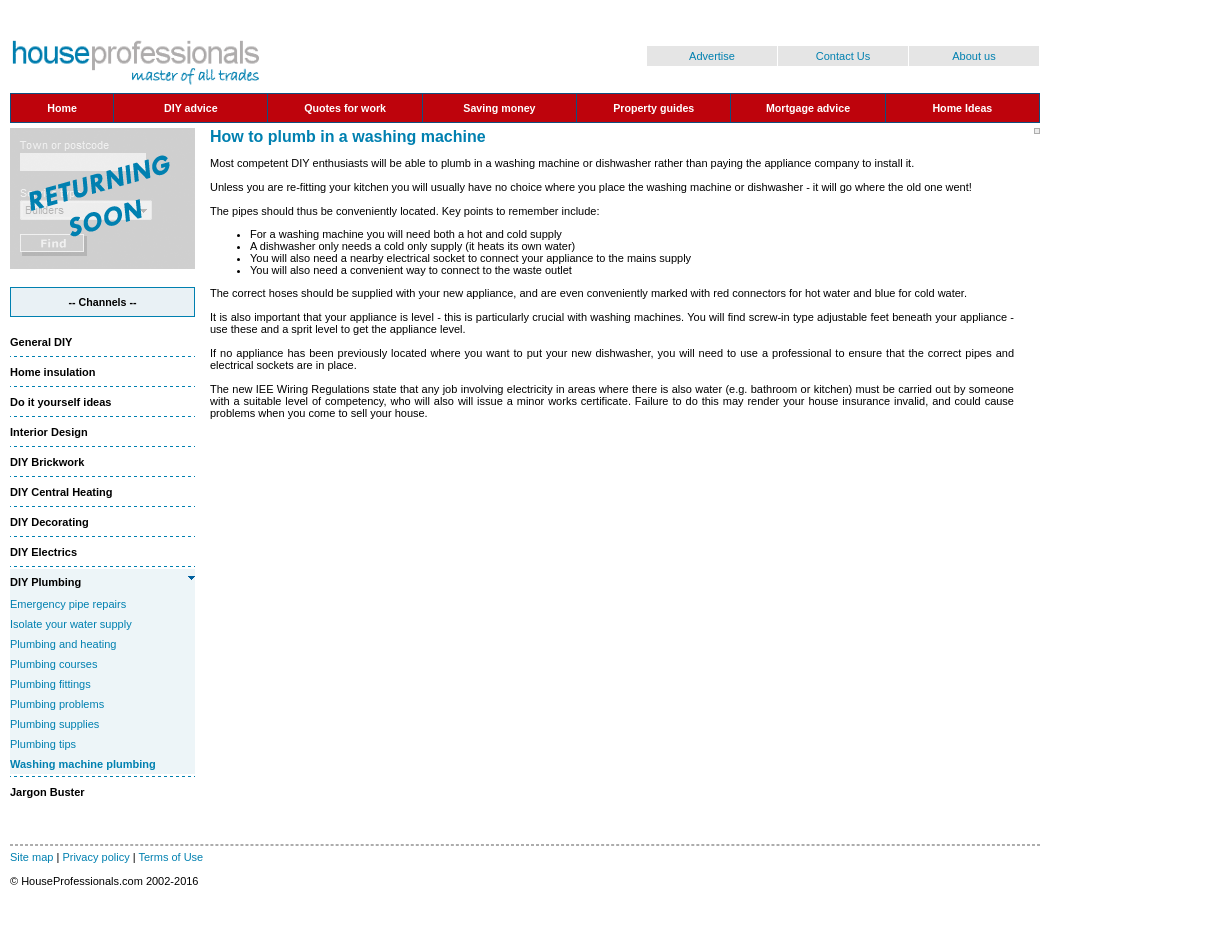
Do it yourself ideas (60, 402)
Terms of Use (170, 857)
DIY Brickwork (47, 462)
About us (973, 56)
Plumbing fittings (50, 684)
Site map (31, 857)
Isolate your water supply (71, 624)
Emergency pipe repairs (68, 604)
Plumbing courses (53, 664)
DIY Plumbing (45, 582)
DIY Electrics (43, 552)
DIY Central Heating (61, 492)
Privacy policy (95, 857)
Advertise (712, 56)
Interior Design (49, 432)
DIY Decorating (49, 522)
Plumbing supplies (54, 724)
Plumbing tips (43, 744)
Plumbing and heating (63, 644)
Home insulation (53, 372)
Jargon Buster (47, 792)
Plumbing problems (57, 704)
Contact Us (843, 56)
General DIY (41, 342)
